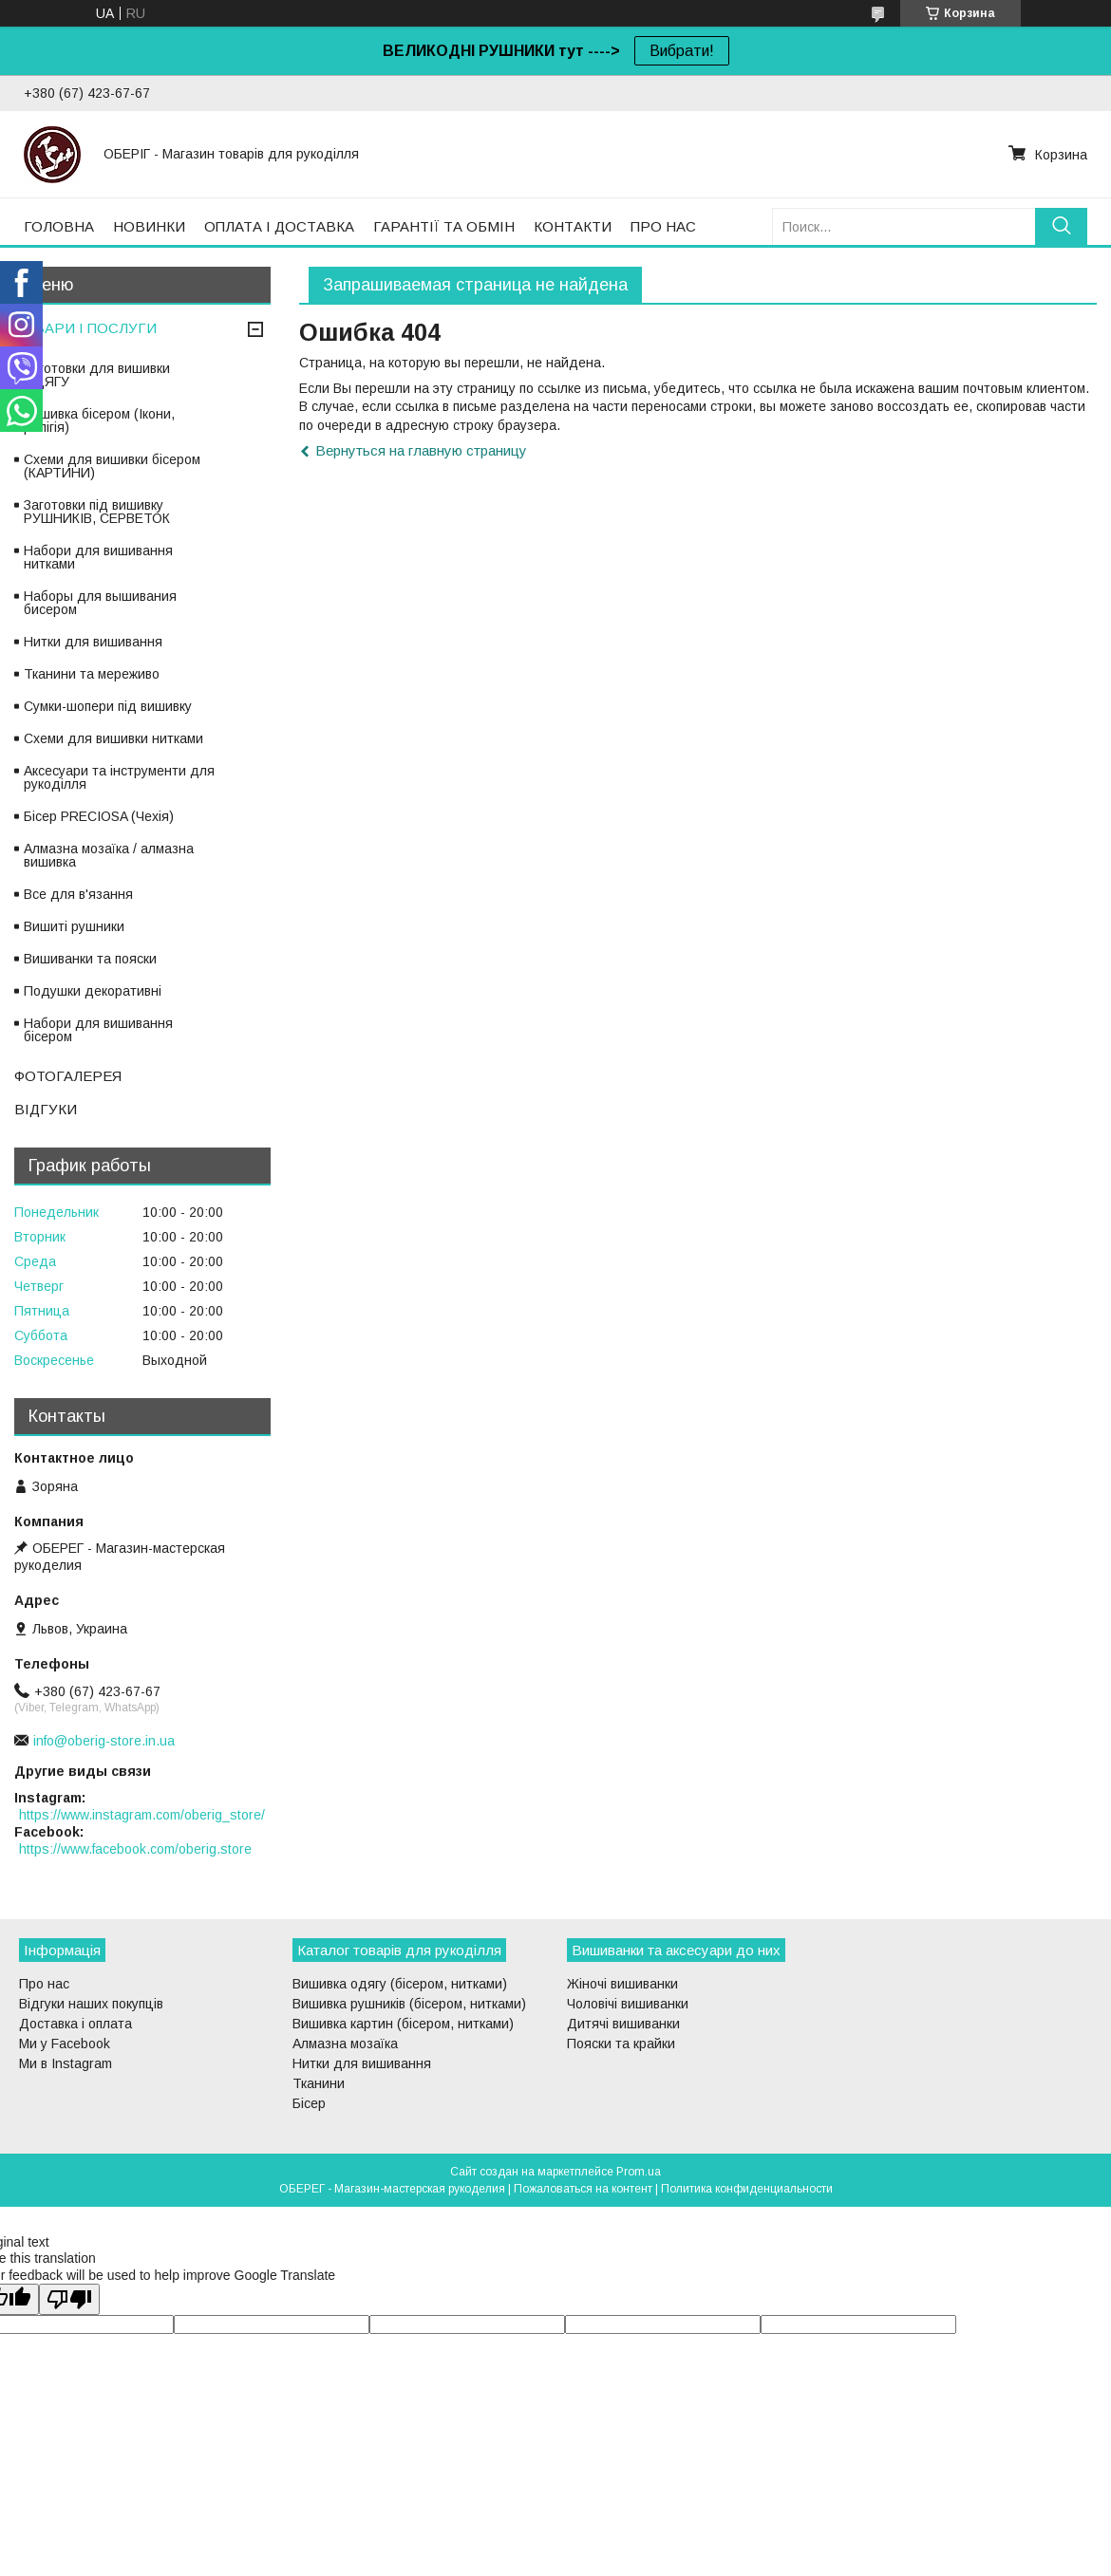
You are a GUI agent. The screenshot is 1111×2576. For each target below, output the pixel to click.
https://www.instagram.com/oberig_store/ (142, 1814)
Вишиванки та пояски (90, 958)
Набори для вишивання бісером (98, 1030)
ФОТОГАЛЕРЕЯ (68, 1076)
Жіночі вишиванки (622, 1983)
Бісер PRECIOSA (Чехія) (99, 816)
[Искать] (1061, 226)
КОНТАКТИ (573, 226)
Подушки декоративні (92, 991)
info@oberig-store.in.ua (104, 1740)
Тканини (318, 2083)
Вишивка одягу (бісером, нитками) (399, 1983)
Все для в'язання (78, 894)
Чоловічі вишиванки (627, 2003)
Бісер (309, 2103)
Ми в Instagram (65, 2063)
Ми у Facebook (64, 2043)
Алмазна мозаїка (345, 2043)
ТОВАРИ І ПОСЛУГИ (85, 328)
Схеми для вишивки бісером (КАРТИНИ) (112, 466)
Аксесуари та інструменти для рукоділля (119, 777)
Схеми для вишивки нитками (113, 738)
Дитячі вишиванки (623, 2023)
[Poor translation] (69, 2299)
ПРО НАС (663, 226)
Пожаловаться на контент (583, 2188)
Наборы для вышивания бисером (100, 602)
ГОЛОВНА (59, 226)
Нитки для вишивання (93, 641)
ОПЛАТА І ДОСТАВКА (279, 226)
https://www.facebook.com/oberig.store (135, 1849)
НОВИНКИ (149, 226)
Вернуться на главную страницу (421, 450)
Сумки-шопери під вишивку (108, 706)
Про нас (44, 1983)
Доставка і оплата (75, 2023)
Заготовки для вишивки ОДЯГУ (97, 375)
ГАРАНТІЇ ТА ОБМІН (444, 226)
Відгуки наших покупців (91, 2003)
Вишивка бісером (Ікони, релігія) (99, 420)
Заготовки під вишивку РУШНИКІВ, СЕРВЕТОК (97, 511)
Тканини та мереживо (92, 673)
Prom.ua (638, 2171)
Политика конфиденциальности (747, 2188)
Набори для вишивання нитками (98, 557)
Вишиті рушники (74, 926)
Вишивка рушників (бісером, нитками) (409, 2003)
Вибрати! (682, 51)
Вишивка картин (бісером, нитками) (403, 2023)
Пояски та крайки (621, 2043)
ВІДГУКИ (45, 1109)
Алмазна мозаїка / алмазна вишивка (109, 855)
